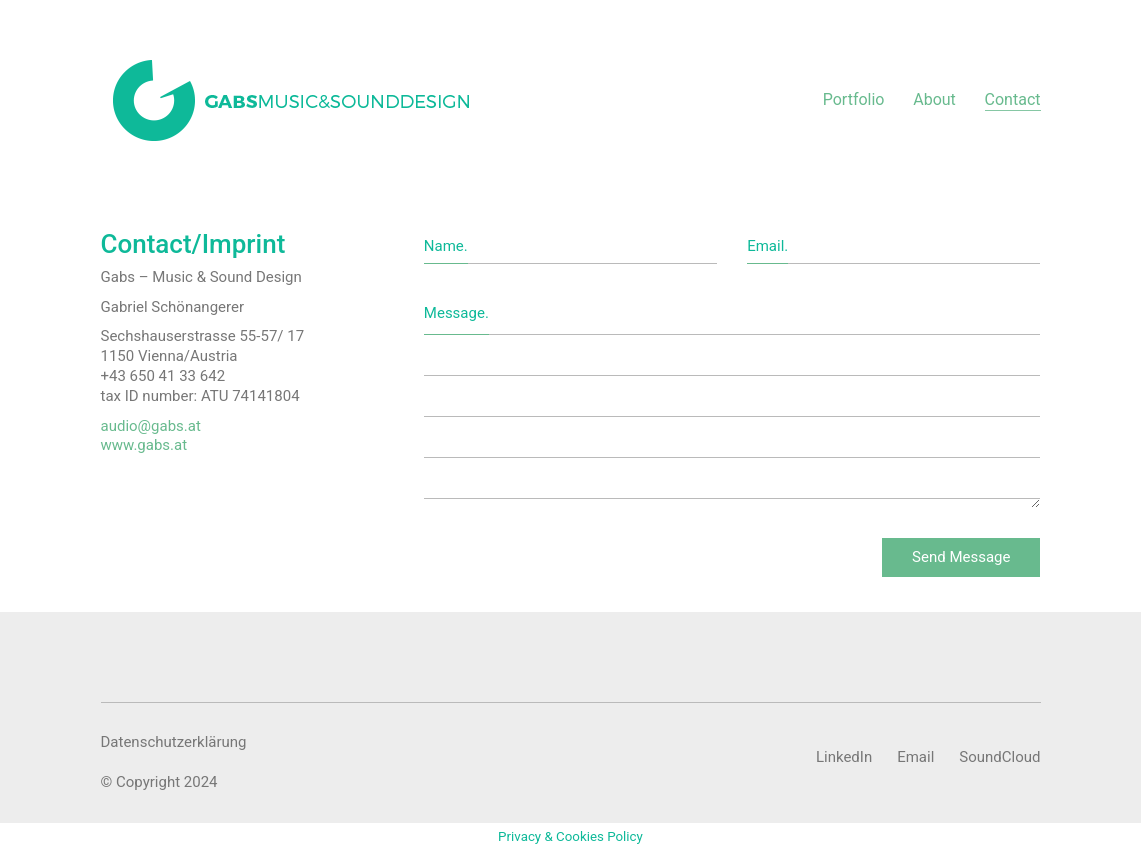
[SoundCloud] (999, 758)
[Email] (915, 758)
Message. (456, 313)
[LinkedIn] (844, 758)
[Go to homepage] (292, 100)
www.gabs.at (144, 445)
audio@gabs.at (151, 426)
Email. (767, 246)
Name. (446, 246)
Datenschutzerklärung (174, 742)
